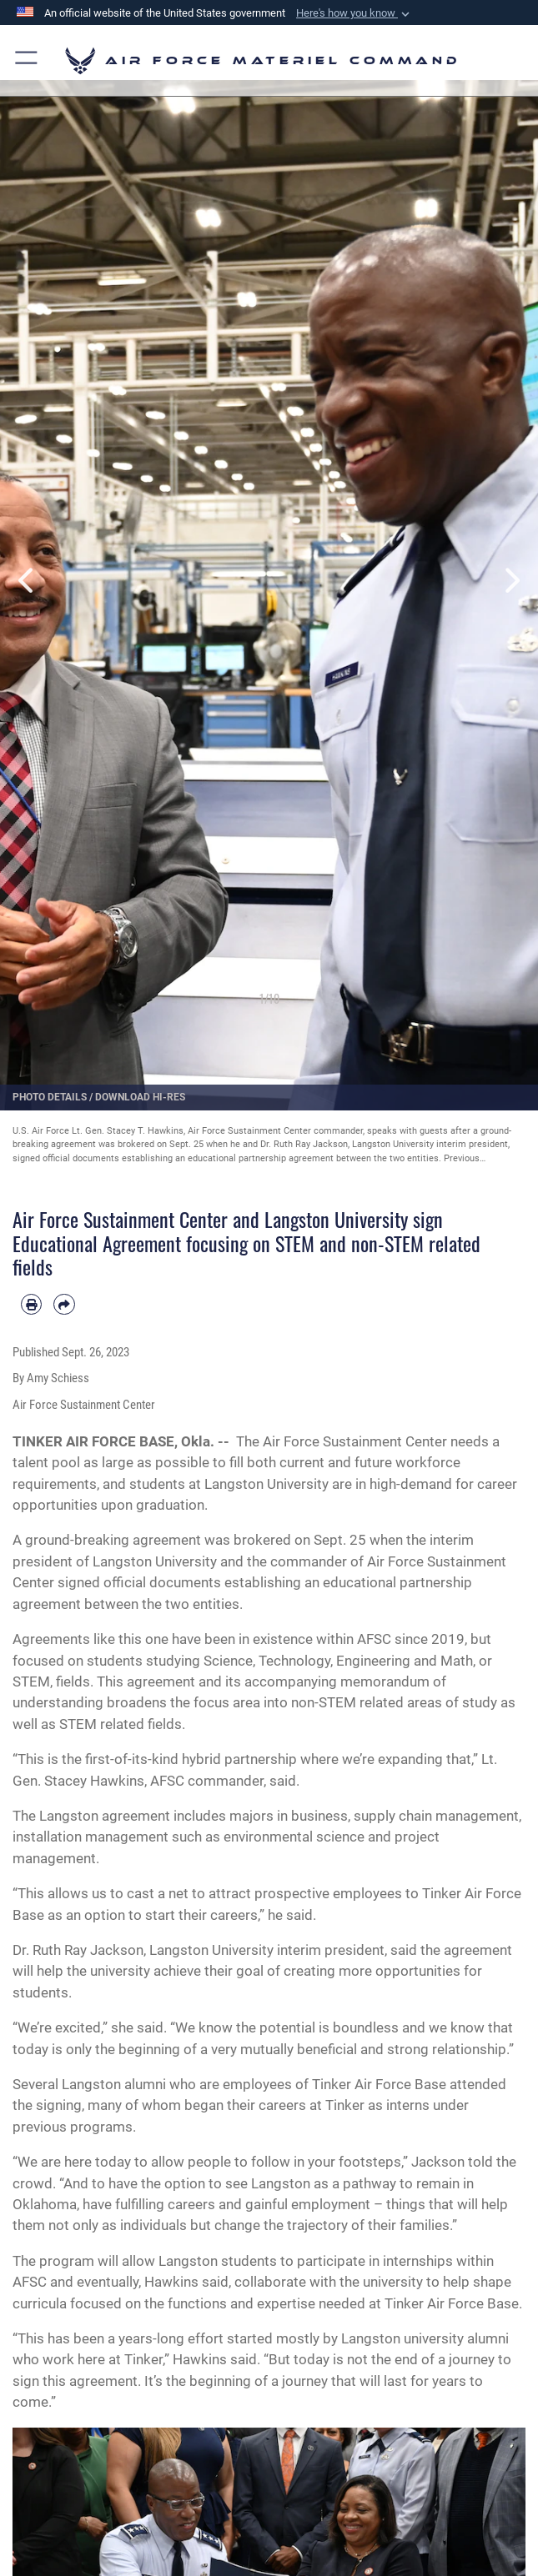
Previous (27, 580)
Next (512, 580)
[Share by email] (63, 1304)
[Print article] (31, 1304)
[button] (354, 13)
